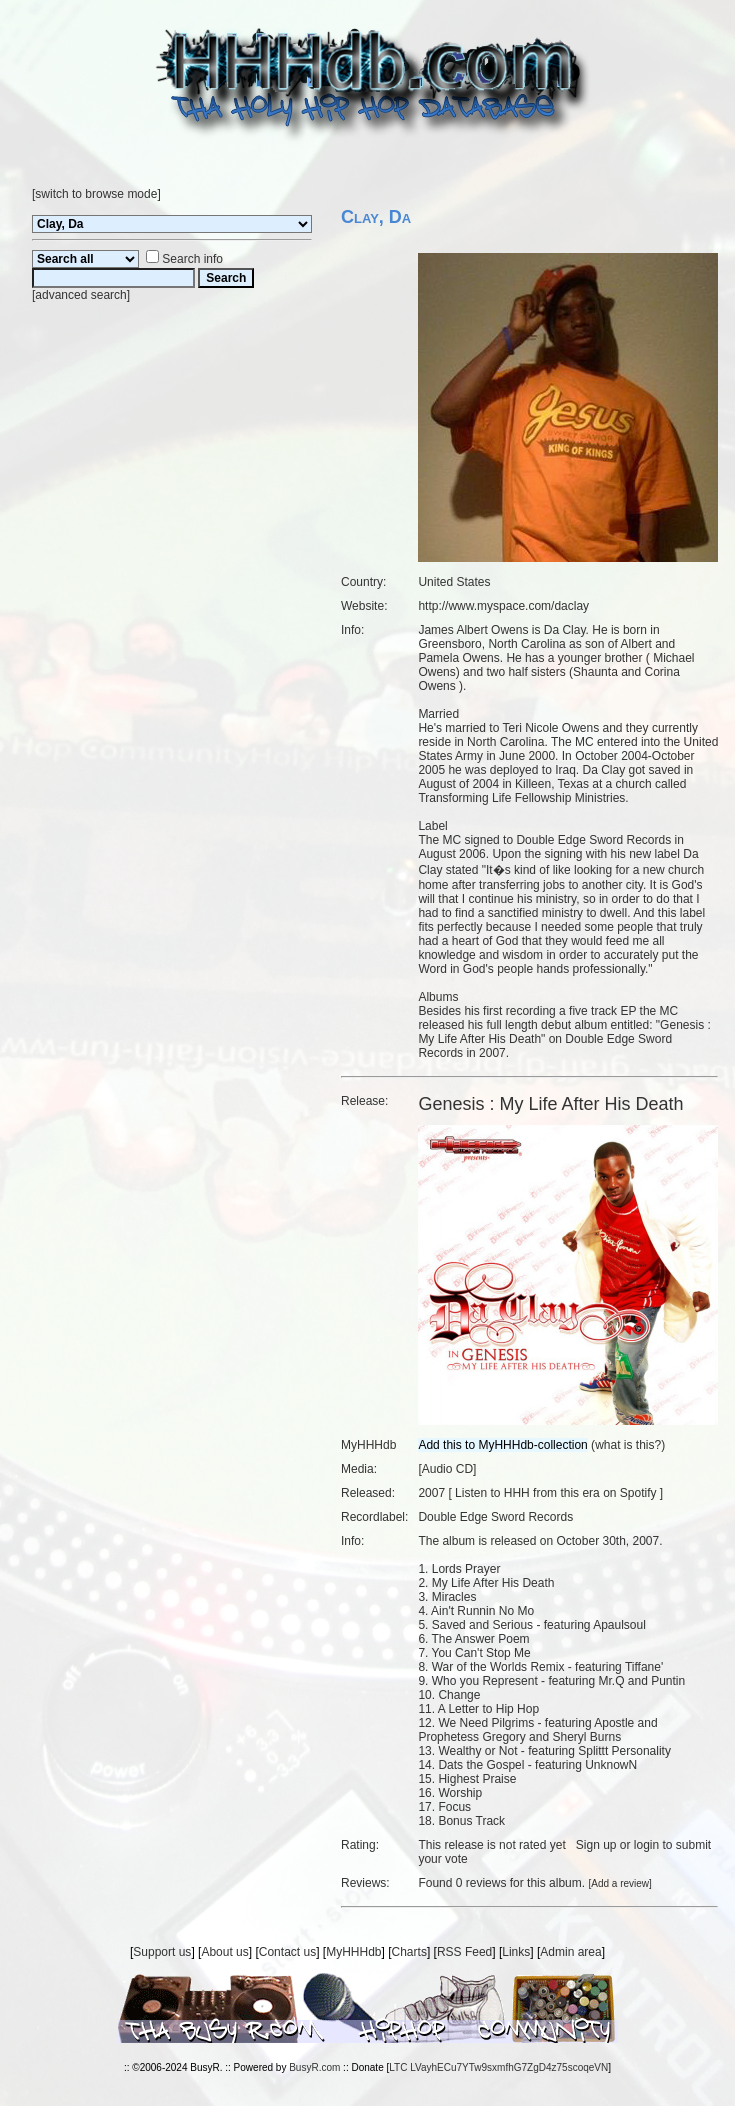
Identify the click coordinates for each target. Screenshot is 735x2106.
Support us (162, 1952)
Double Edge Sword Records (495, 1517)
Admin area (570, 1952)
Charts (409, 1952)
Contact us (287, 1952)
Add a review (620, 1883)
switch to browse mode (96, 194)
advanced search (80, 295)
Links (516, 1952)
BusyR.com (314, 2067)
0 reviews (481, 1883)
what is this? (628, 1445)
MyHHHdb (353, 1952)
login (646, 1845)
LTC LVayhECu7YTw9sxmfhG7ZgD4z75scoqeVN (498, 2067)
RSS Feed (464, 1952)
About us (224, 1952)
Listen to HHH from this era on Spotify (555, 1493)
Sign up (596, 1845)
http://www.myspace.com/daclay (503, 606)
